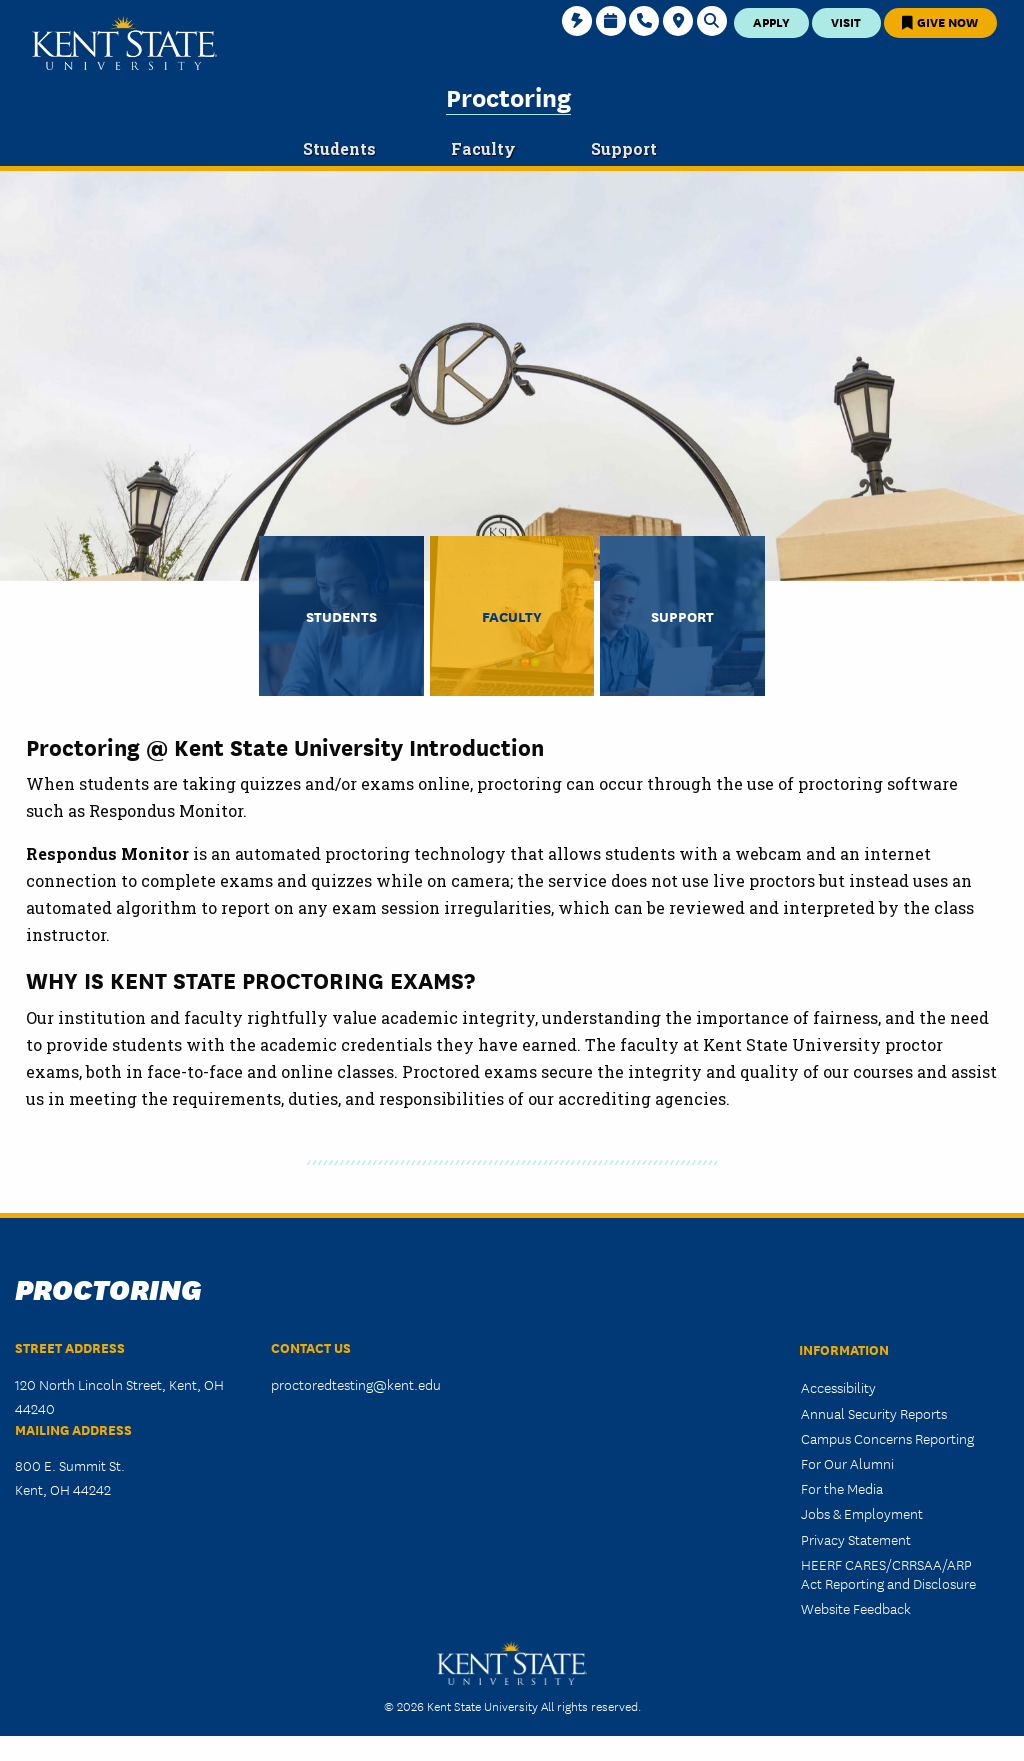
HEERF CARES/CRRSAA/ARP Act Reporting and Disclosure (888, 1573)
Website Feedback (856, 1608)
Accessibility (838, 1387)
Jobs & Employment (862, 1513)
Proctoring (508, 96)
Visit (846, 21)
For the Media (842, 1488)
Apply (771, 21)
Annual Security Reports (874, 1413)
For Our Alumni (847, 1463)
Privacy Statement (856, 1539)
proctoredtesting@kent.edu (356, 1384)
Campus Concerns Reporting (887, 1438)
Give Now (940, 21)
